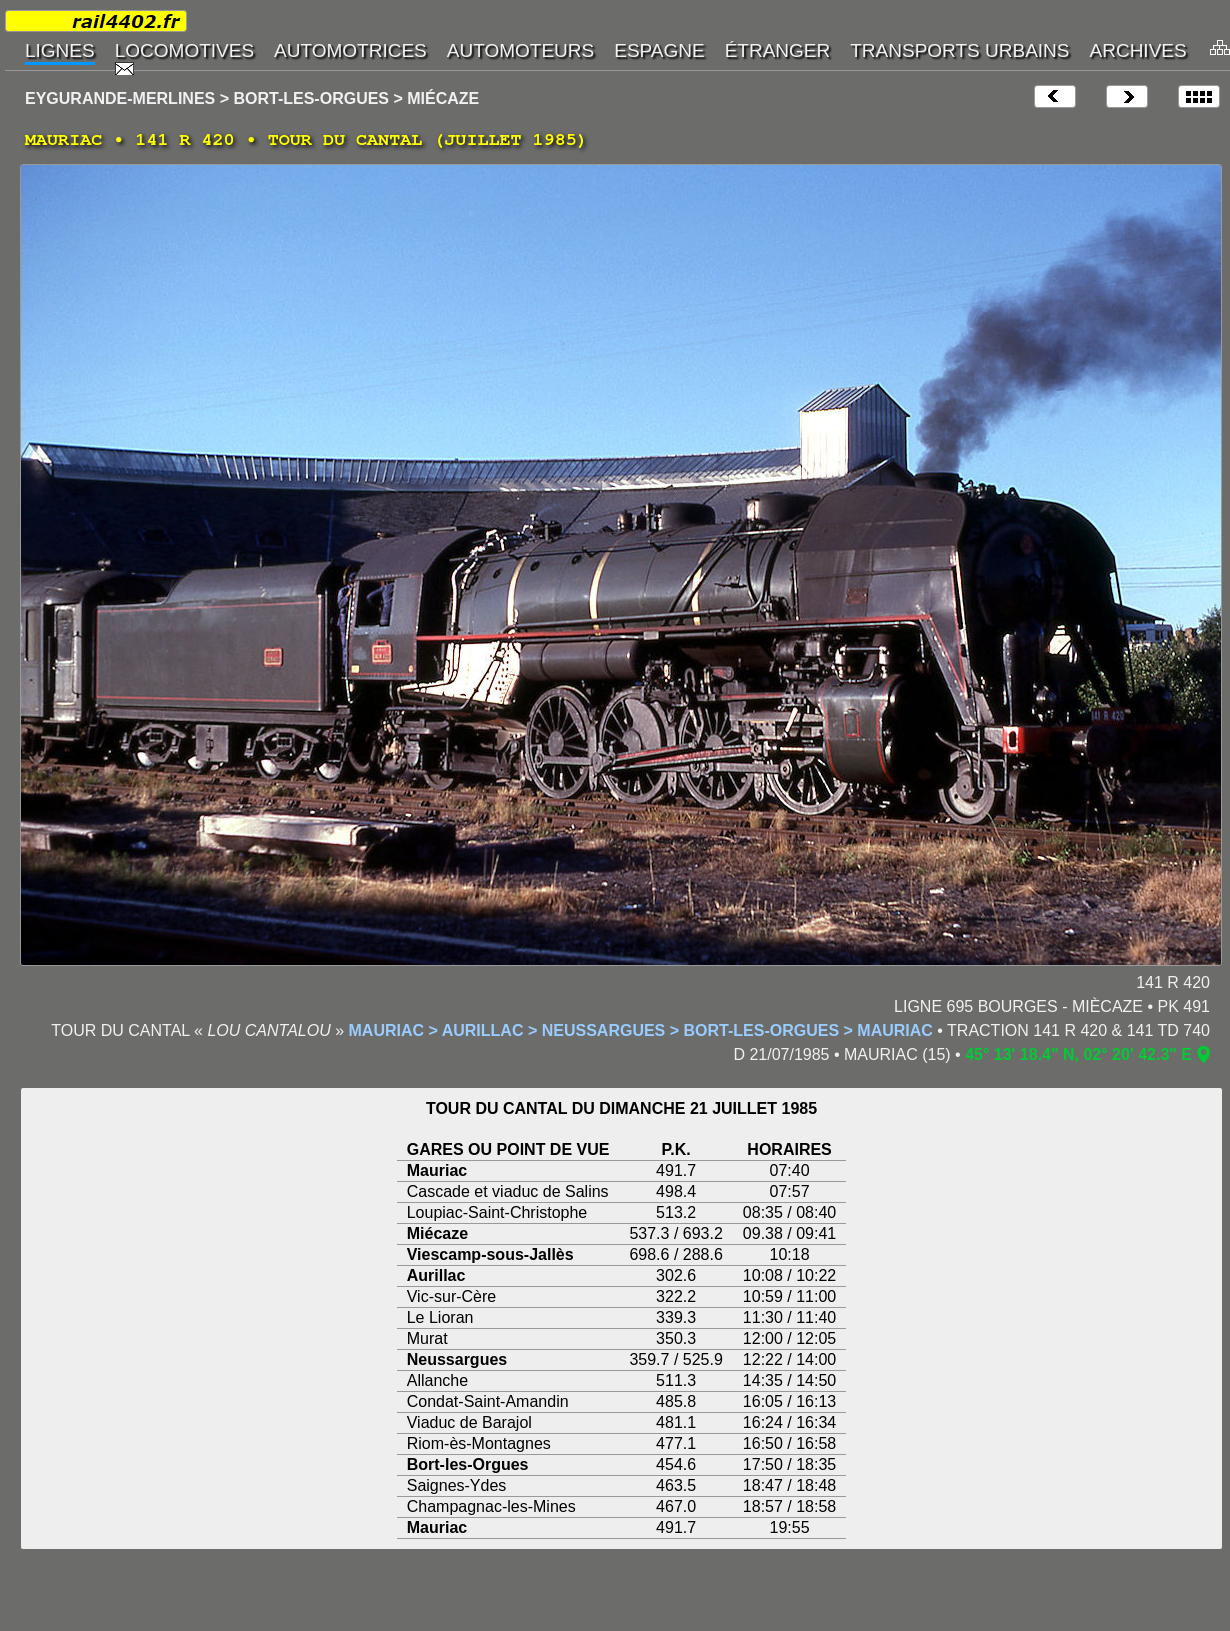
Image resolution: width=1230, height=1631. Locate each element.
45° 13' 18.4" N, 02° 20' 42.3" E (1078, 1054)
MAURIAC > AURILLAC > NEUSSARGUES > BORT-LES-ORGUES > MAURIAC (641, 1030)
